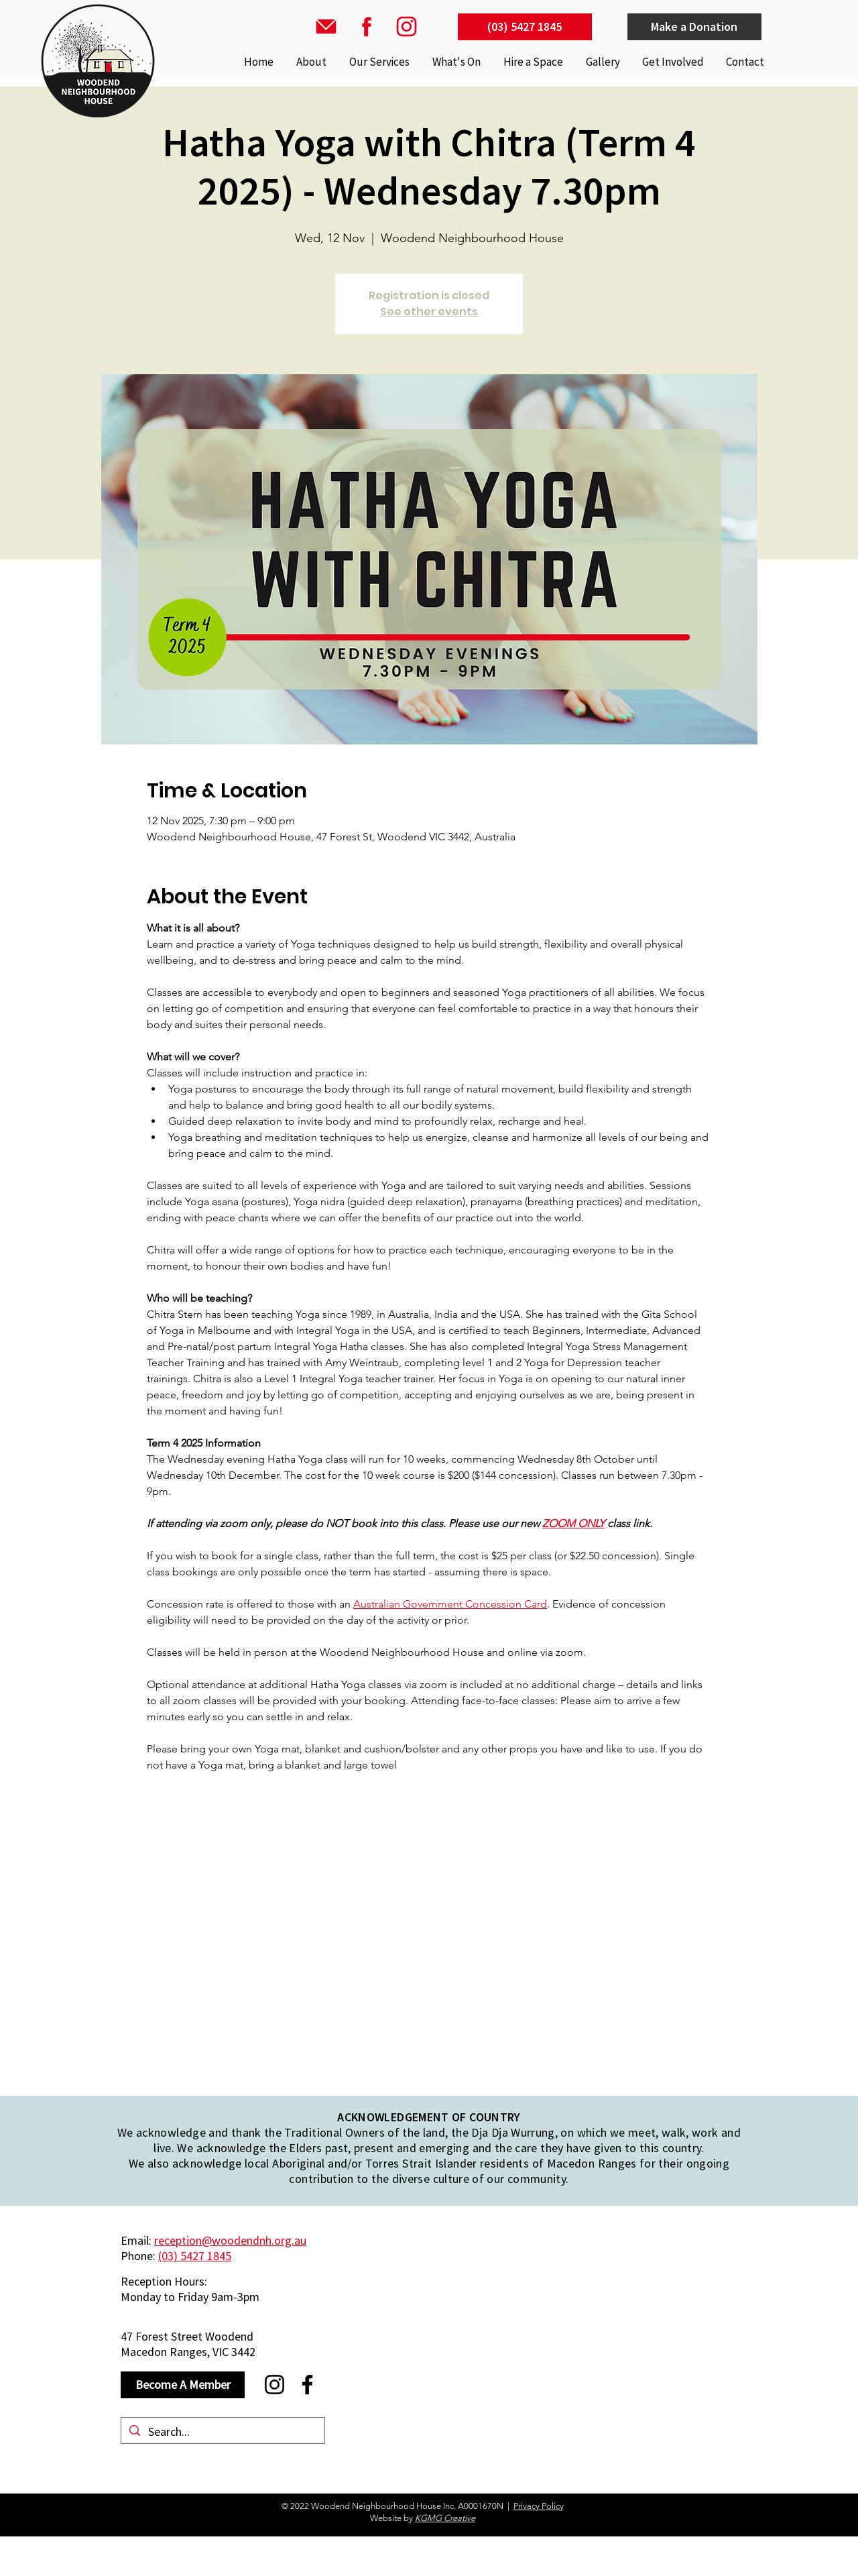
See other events (429, 311)
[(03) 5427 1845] (525, 26)
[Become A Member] (183, 2384)
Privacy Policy (538, 2506)
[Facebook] (307, 2384)
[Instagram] (274, 2384)
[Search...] (222, 2431)
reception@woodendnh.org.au (230, 2240)
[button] (378, 61)
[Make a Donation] (694, 26)
